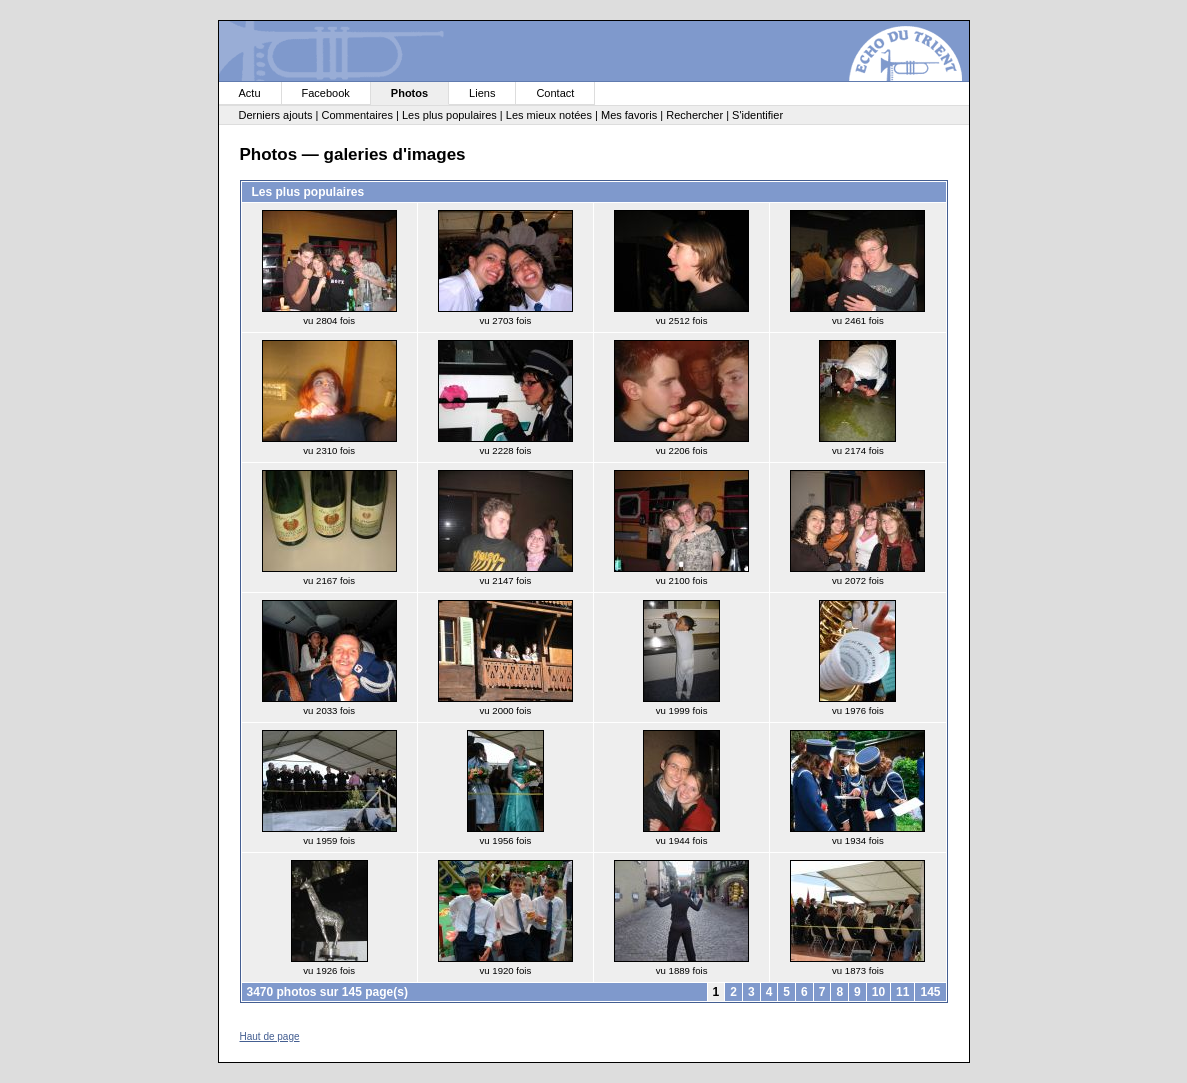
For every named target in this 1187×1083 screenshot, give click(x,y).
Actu (250, 93)
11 (902, 992)
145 (930, 992)
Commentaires (357, 115)
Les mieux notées (549, 115)
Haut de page (270, 1036)
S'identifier (757, 115)
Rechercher (694, 115)
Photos (409, 93)
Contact (555, 93)
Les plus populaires (449, 115)
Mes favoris (629, 115)
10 (878, 992)
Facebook (326, 93)
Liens (482, 93)
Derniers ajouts (276, 115)
